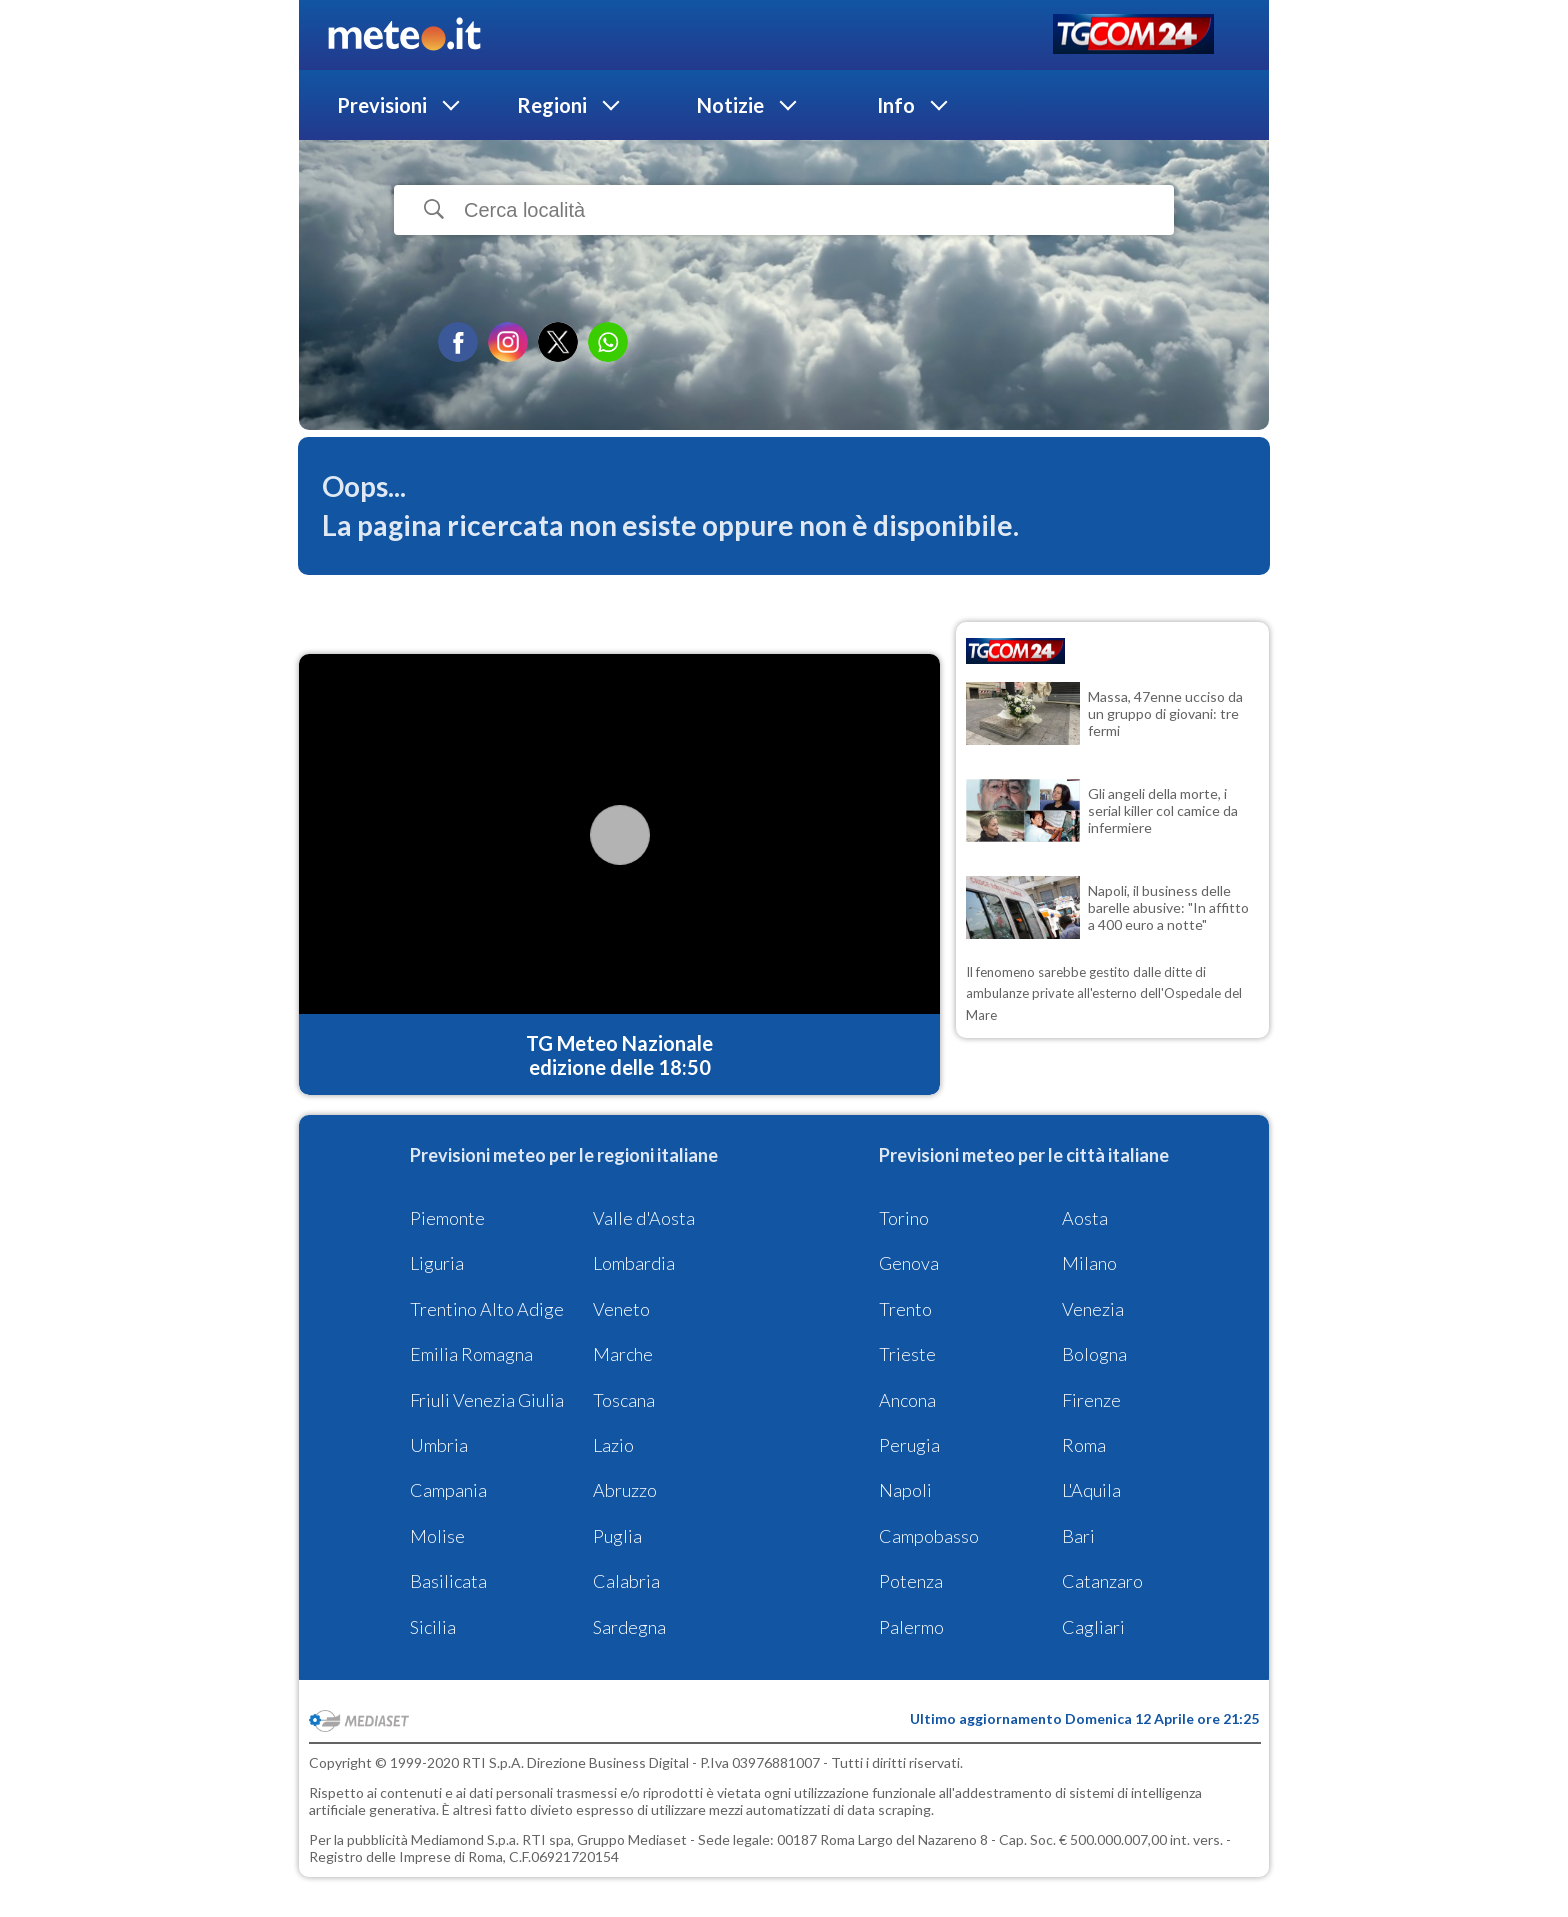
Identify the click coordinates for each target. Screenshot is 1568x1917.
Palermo (911, 1627)
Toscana (624, 1400)
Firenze (1091, 1400)
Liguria (437, 1263)
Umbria (439, 1445)
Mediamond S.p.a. (465, 1839)
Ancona (907, 1400)
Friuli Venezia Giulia (487, 1400)
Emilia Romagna (471, 1354)
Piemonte (447, 1218)
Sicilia (433, 1627)
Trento (905, 1309)
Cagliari (1093, 1627)
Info (896, 105)
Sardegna (629, 1627)
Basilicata (448, 1581)
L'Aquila (1091, 1490)
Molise (437, 1536)
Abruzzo (625, 1490)
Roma (1084, 1445)
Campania (448, 1490)
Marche (623, 1354)
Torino (904, 1218)
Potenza (911, 1581)
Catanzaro (1102, 1581)
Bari (1078, 1536)
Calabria (626, 1581)
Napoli (905, 1490)
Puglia (617, 1536)
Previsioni (382, 105)
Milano (1089, 1263)
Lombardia (634, 1263)
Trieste (907, 1354)
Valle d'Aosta (644, 1218)
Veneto (621, 1309)
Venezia (1093, 1309)
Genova (909, 1263)
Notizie (730, 105)
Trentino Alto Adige (487, 1309)
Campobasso (929, 1536)
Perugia (909, 1445)
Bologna (1094, 1354)
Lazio (613, 1445)
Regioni (552, 105)
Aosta (1085, 1218)
